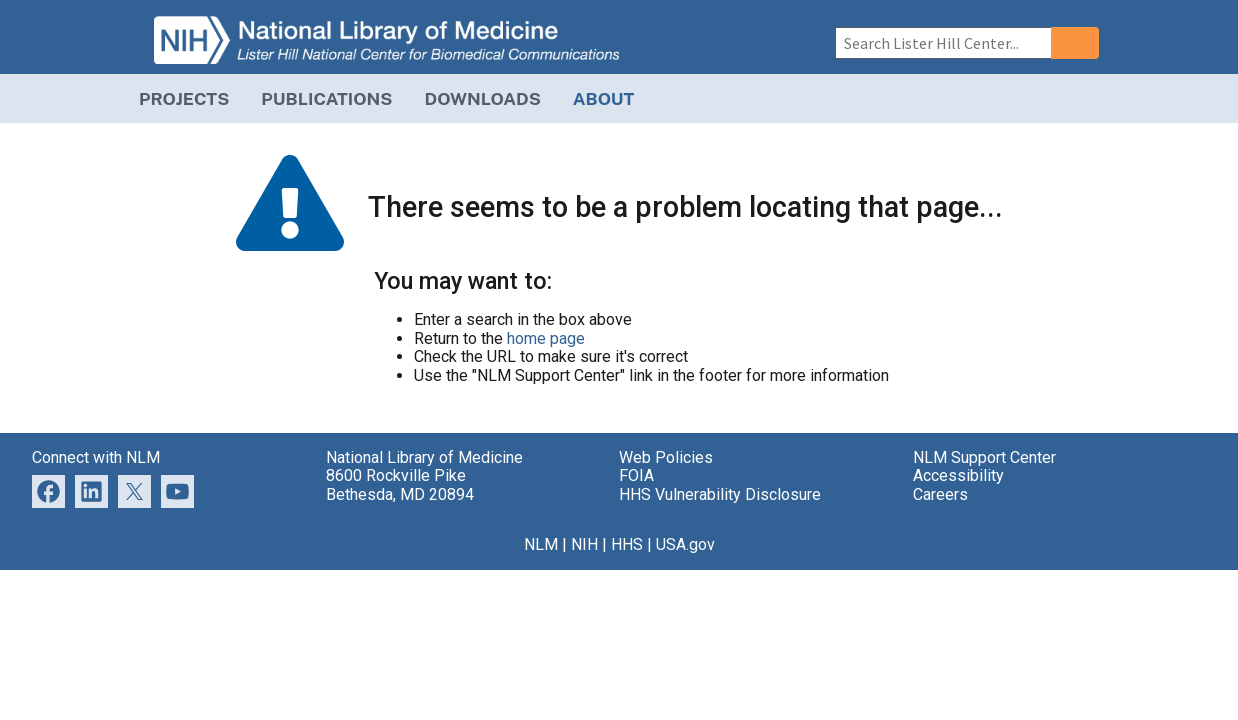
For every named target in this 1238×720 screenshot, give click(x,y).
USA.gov (685, 544)
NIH (584, 544)
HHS (627, 544)
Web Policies (666, 457)
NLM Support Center (984, 457)
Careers (940, 494)
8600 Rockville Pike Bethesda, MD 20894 (400, 484)
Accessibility (958, 475)
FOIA (636, 475)
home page (546, 338)
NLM (541, 544)
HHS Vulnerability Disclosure (720, 494)
